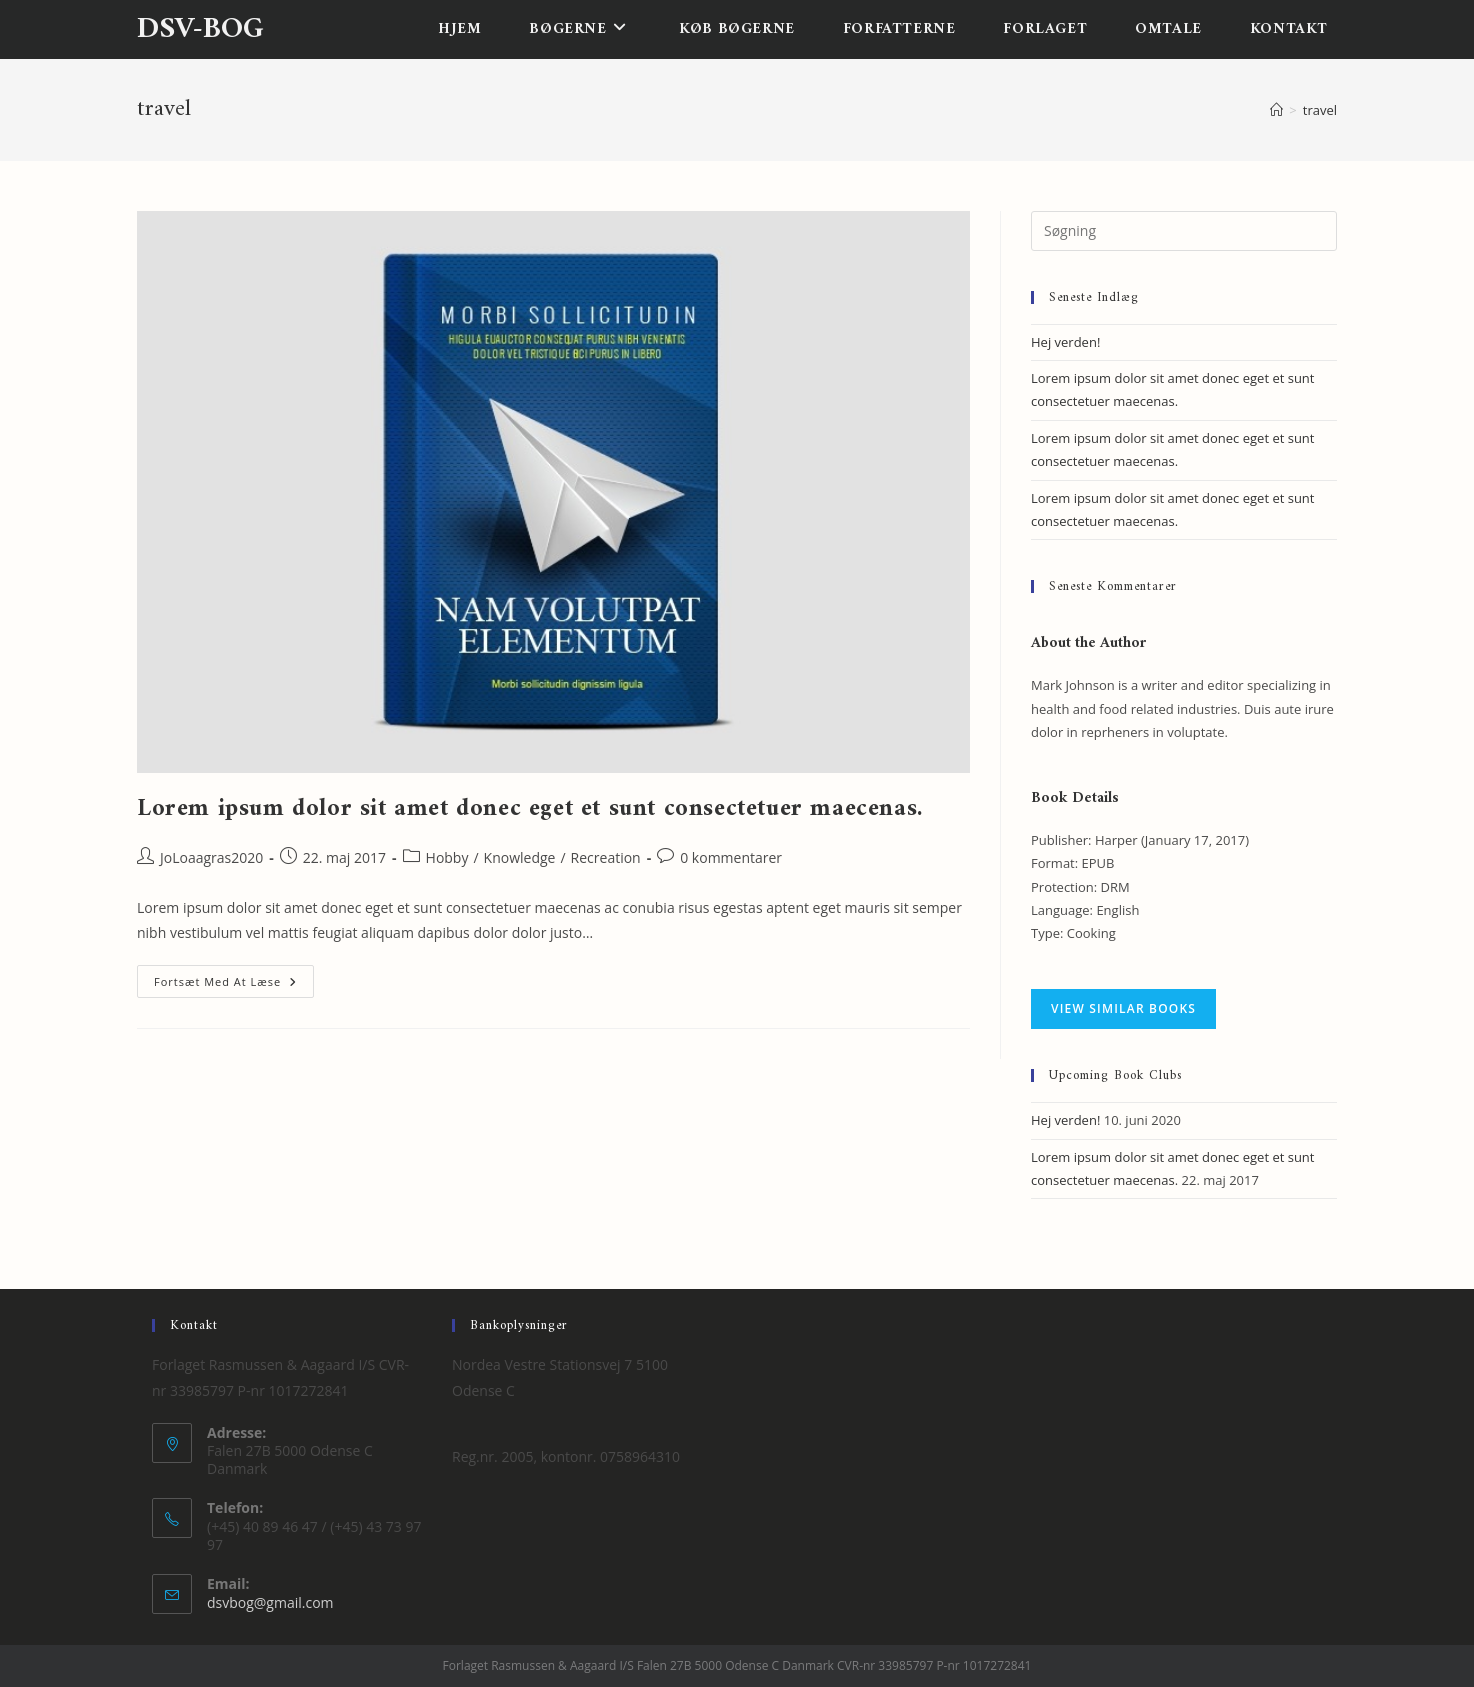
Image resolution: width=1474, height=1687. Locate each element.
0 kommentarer (731, 857)
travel (1320, 110)
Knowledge (520, 857)
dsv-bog (200, 29)
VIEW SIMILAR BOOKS (1123, 1008)
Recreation (606, 857)
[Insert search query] (1184, 231)
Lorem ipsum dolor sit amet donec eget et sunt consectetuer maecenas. (530, 809)
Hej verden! (1065, 342)
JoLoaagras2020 (211, 857)
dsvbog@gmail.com (270, 1602)
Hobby (447, 857)
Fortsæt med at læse (234, 985)
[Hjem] (1276, 110)
